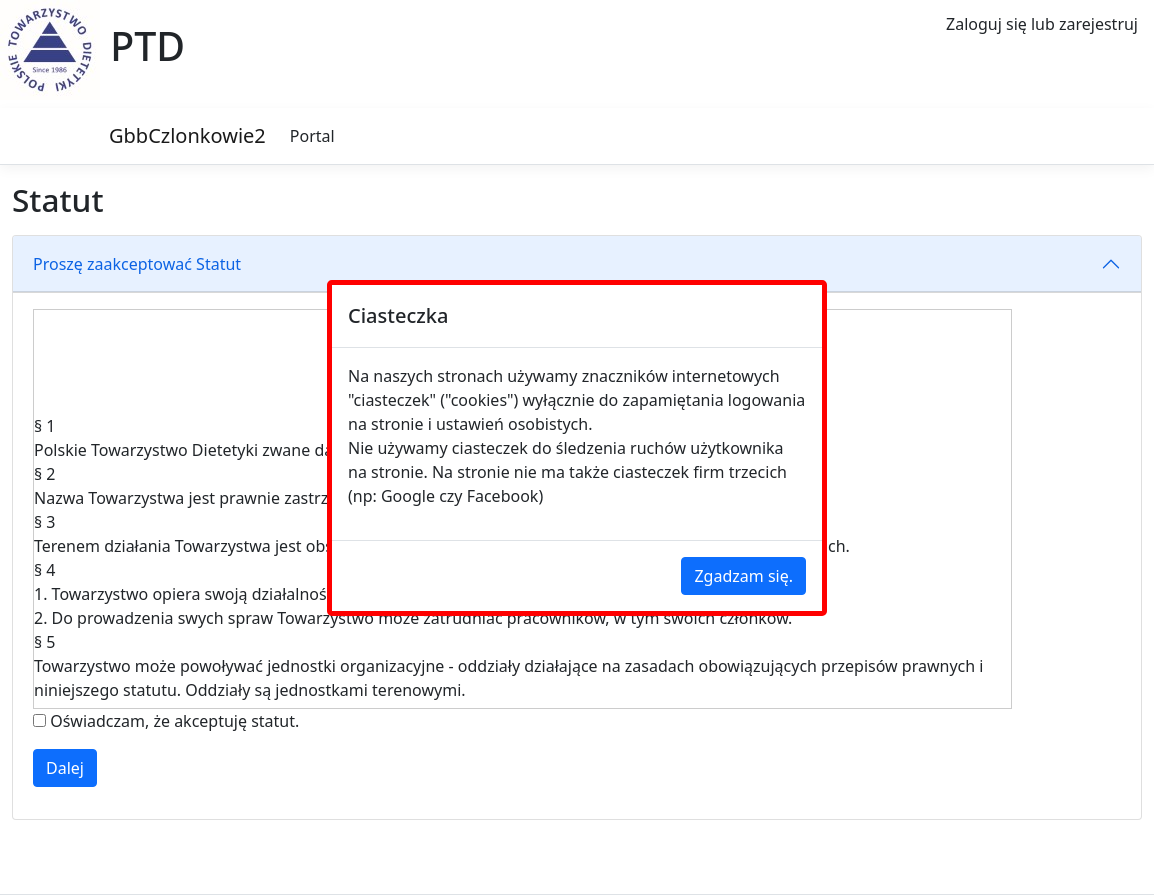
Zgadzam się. (743, 576)
